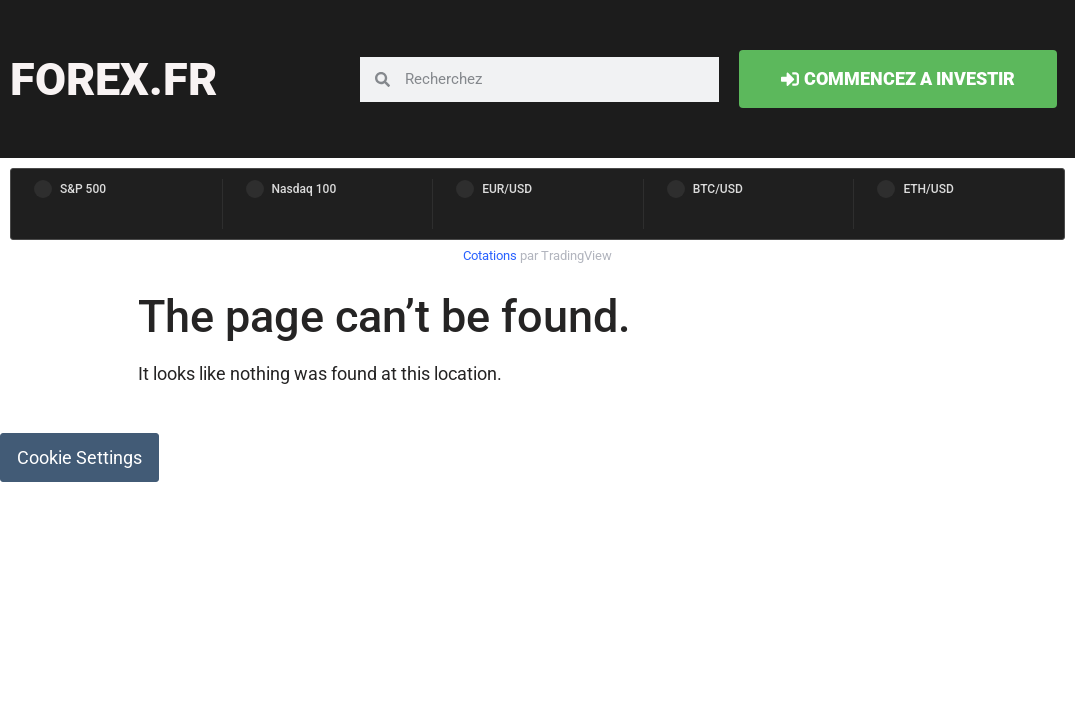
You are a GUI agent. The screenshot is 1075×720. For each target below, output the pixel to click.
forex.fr (113, 79)
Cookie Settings (79, 457)
